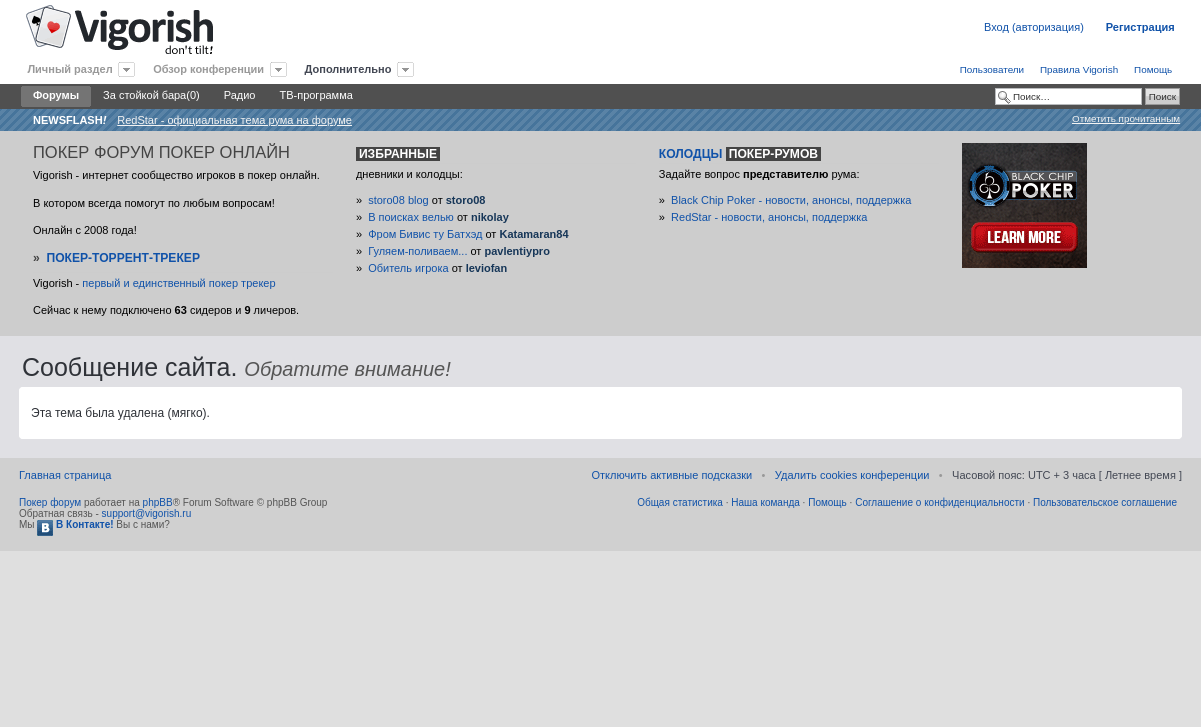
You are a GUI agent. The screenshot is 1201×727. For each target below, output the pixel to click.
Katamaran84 (533, 234)
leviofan (487, 268)
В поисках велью (411, 217)
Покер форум (50, 502)
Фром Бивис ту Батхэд (425, 234)
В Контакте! (75, 524)
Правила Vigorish (1079, 69)
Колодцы (740, 154)
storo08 (466, 200)
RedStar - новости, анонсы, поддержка (769, 217)
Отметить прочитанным (1126, 118)
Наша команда (765, 502)
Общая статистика (680, 502)
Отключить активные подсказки (671, 475)
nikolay (490, 217)
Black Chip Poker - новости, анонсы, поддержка (791, 200)
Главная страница (65, 475)
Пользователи (992, 69)
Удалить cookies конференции (852, 475)
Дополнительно (348, 69)
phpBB (158, 502)
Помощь (1153, 69)
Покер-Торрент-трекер (123, 258)
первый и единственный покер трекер (178, 283)
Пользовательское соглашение (1105, 502)
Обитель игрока (408, 268)
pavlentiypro (516, 251)
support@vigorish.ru (147, 513)
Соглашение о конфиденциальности (939, 502)
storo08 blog (398, 200)
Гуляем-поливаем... (417, 251)
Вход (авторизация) (1034, 27)
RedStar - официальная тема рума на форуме (234, 120)
